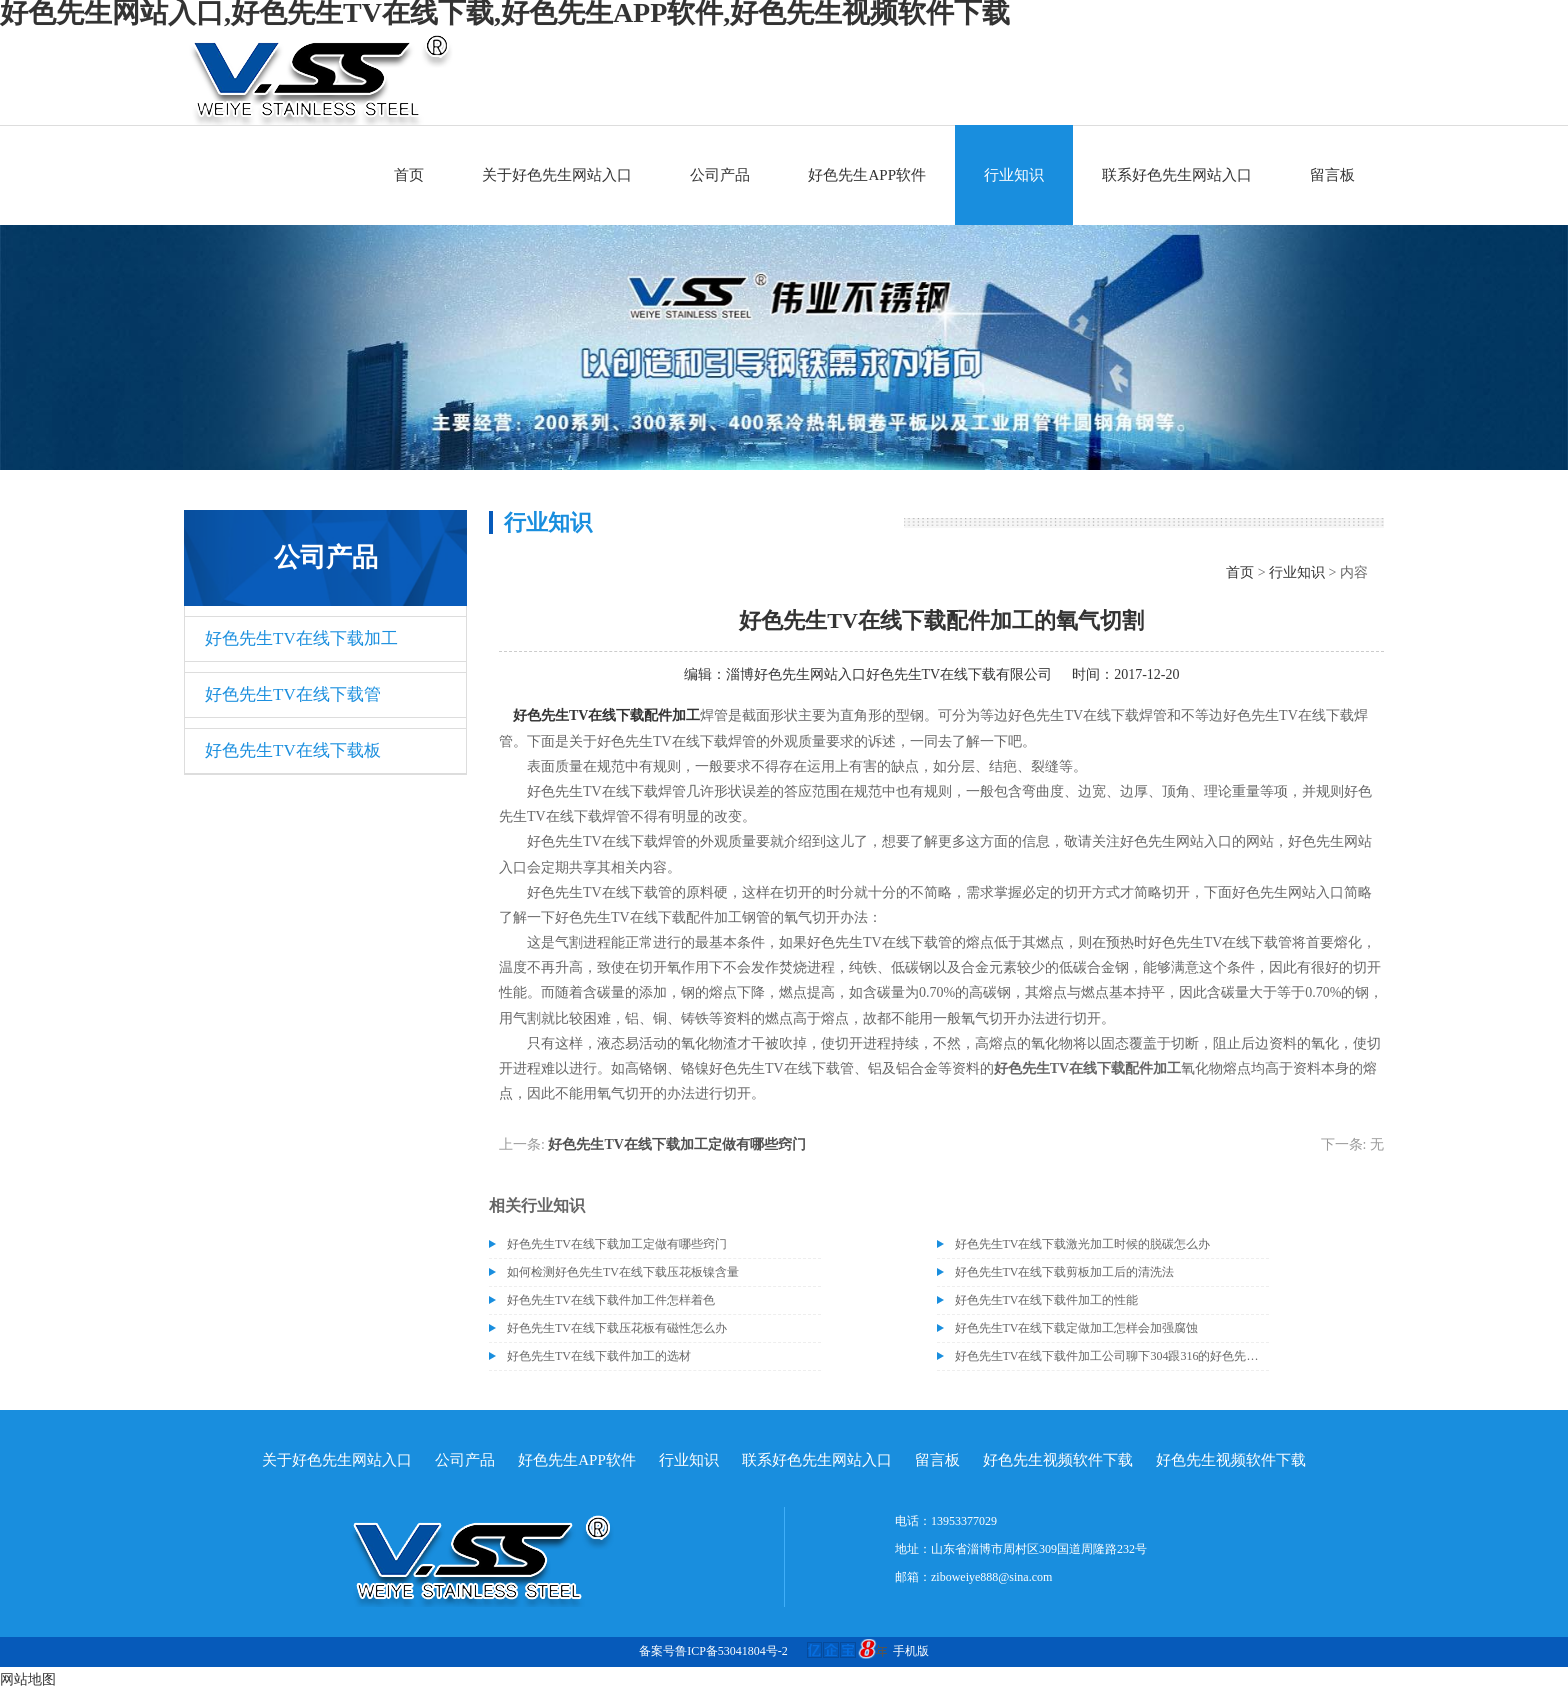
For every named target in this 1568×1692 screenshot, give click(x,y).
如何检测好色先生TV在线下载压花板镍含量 (623, 1272)
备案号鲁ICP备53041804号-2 (713, 1651)
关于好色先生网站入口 (557, 175)
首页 (409, 175)
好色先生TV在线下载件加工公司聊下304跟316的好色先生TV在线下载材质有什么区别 (1112, 1356)
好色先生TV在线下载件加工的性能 (1047, 1300)
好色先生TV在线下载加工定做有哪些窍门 (676, 1144)
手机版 (911, 1651)
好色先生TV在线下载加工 (301, 638)
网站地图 (28, 1679)
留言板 (1332, 175)
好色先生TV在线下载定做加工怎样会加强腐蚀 (1077, 1328)
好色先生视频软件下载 (1058, 1460)
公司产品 (720, 175)
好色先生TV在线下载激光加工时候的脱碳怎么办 (1083, 1244)
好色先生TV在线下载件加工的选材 (599, 1356)
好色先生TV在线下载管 (293, 694)
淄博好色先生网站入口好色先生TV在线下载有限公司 (889, 674)
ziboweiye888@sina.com (991, 1577)
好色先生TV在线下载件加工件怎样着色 (611, 1300)
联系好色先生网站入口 (1177, 175)
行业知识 (1014, 175)
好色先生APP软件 (867, 175)
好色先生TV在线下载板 (293, 750)
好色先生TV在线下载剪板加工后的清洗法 (1065, 1272)
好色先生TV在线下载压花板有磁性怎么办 (617, 1328)
